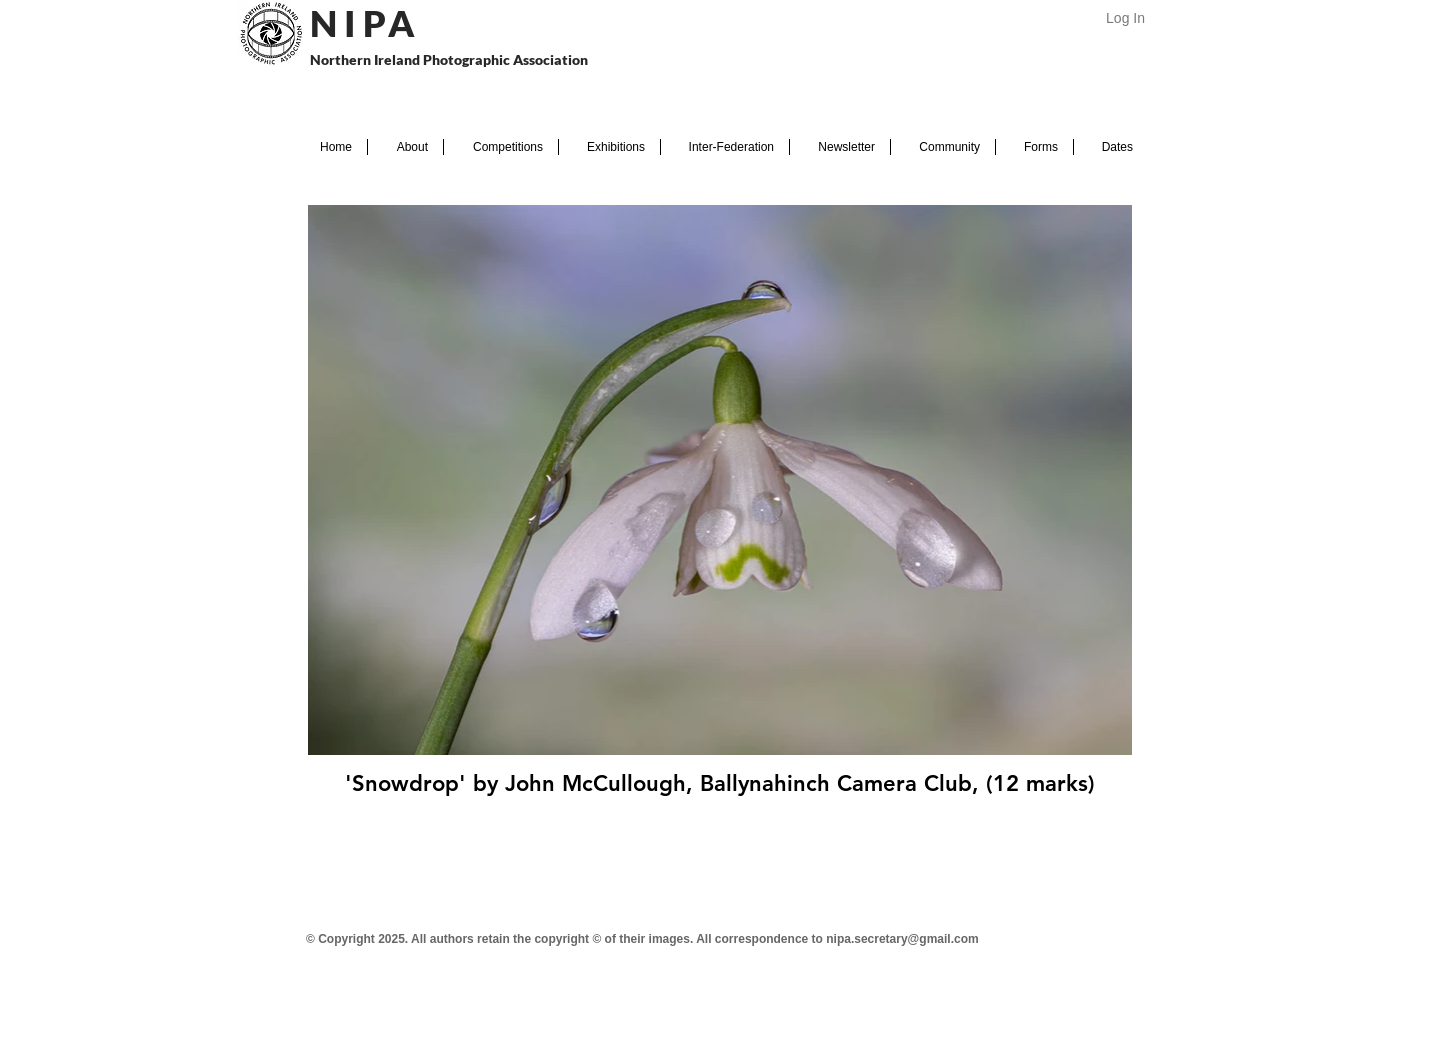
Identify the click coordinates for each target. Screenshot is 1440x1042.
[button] (405, 147)
